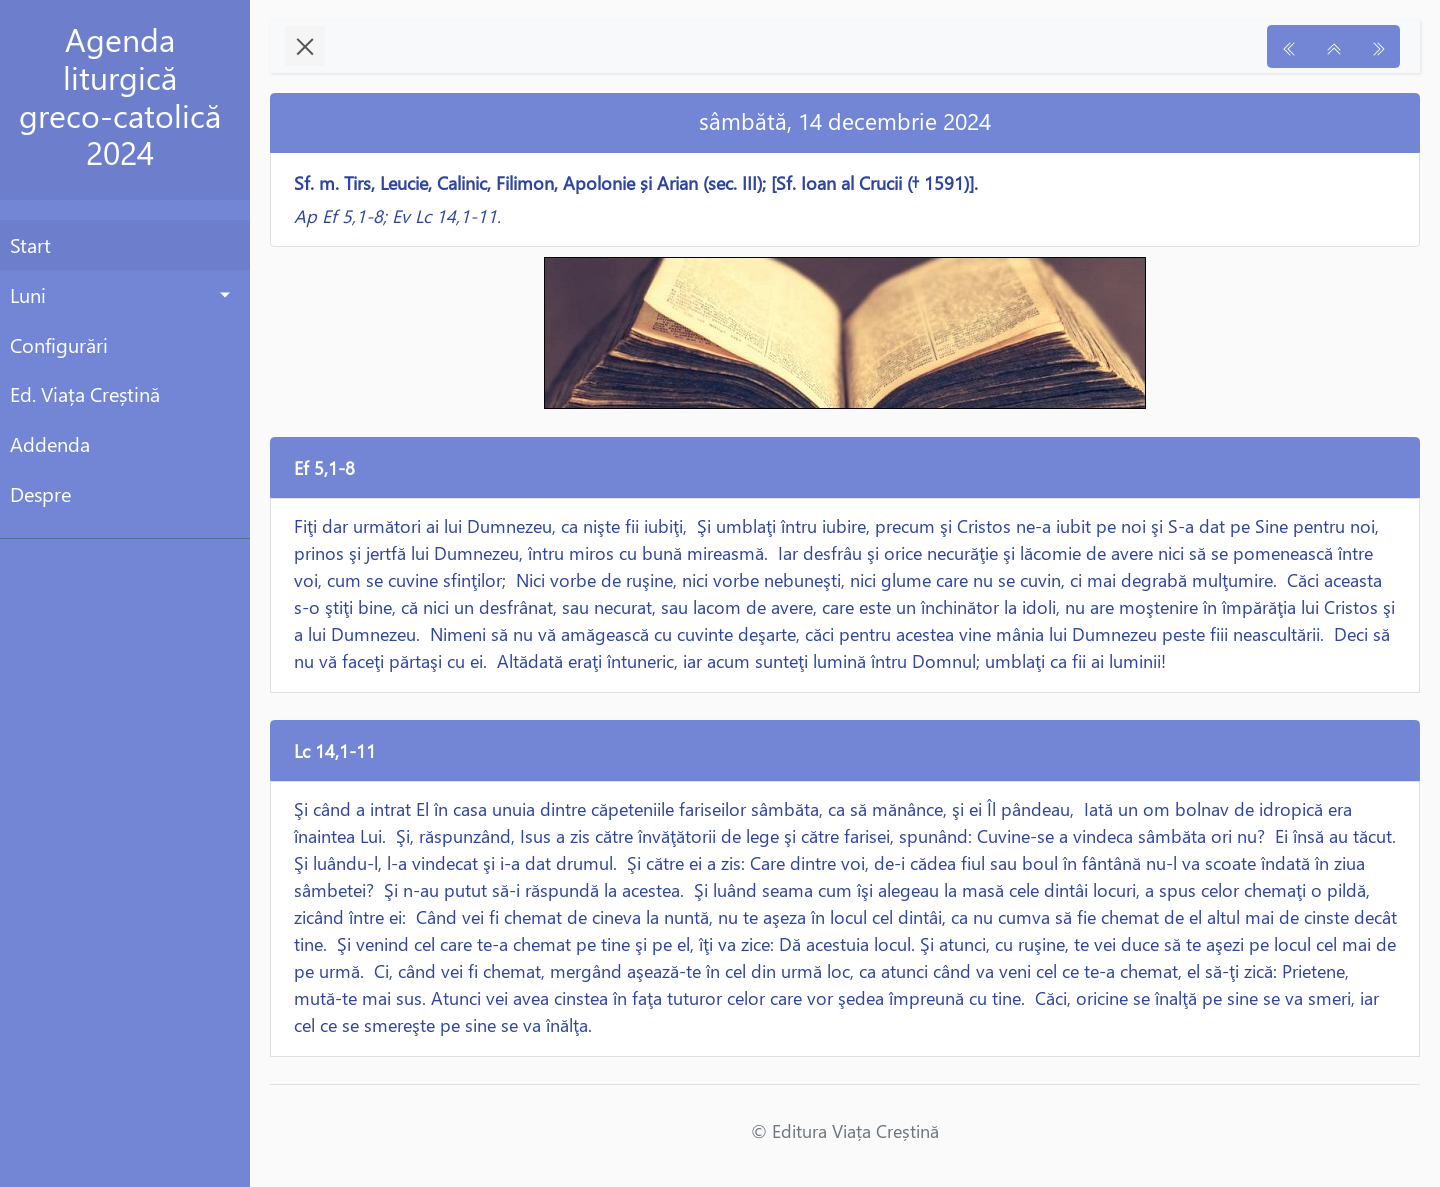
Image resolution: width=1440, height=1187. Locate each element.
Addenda (50, 443)
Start (30, 244)
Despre (40, 493)
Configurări (59, 344)
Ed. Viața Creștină (85, 393)
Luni (28, 294)
